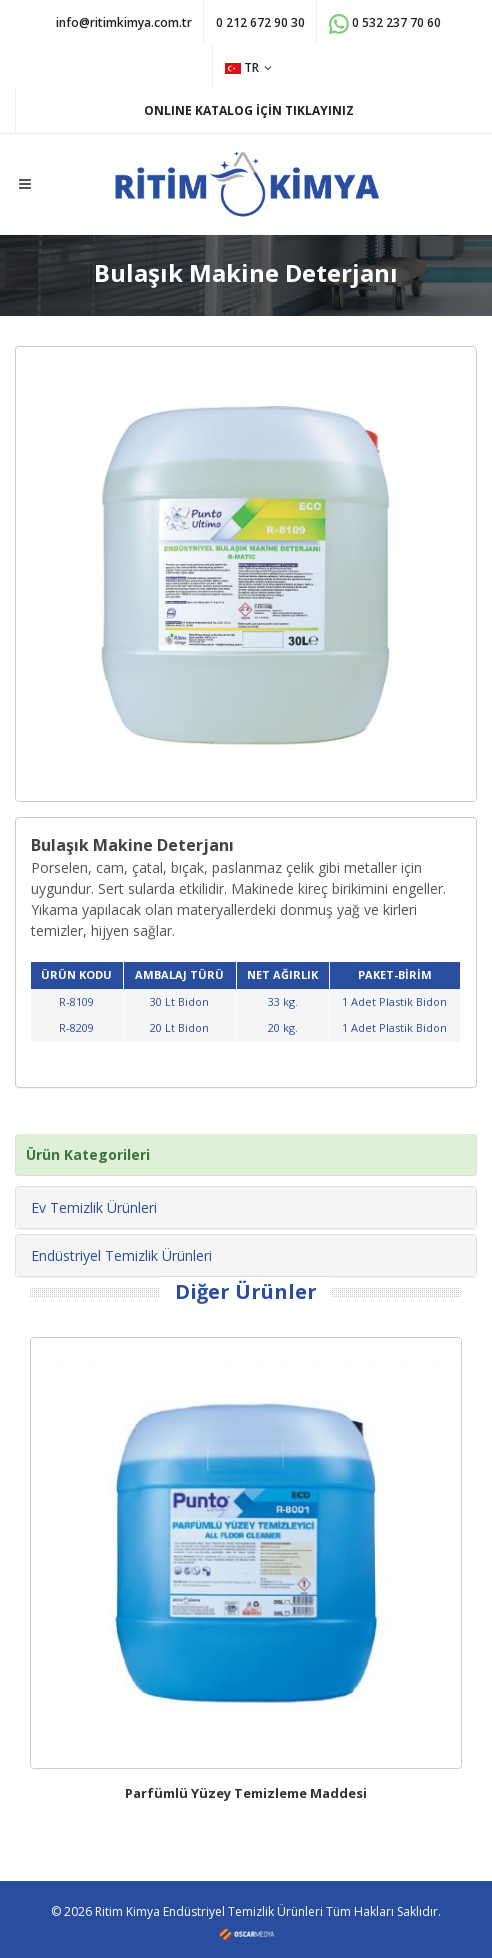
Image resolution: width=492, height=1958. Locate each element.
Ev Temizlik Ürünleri (94, 1207)
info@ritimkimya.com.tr (124, 22)
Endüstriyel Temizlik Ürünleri (121, 1255)
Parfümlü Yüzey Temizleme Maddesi (246, 1793)
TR (248, 67)
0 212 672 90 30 (260, 22)
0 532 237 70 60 (385, 24)
